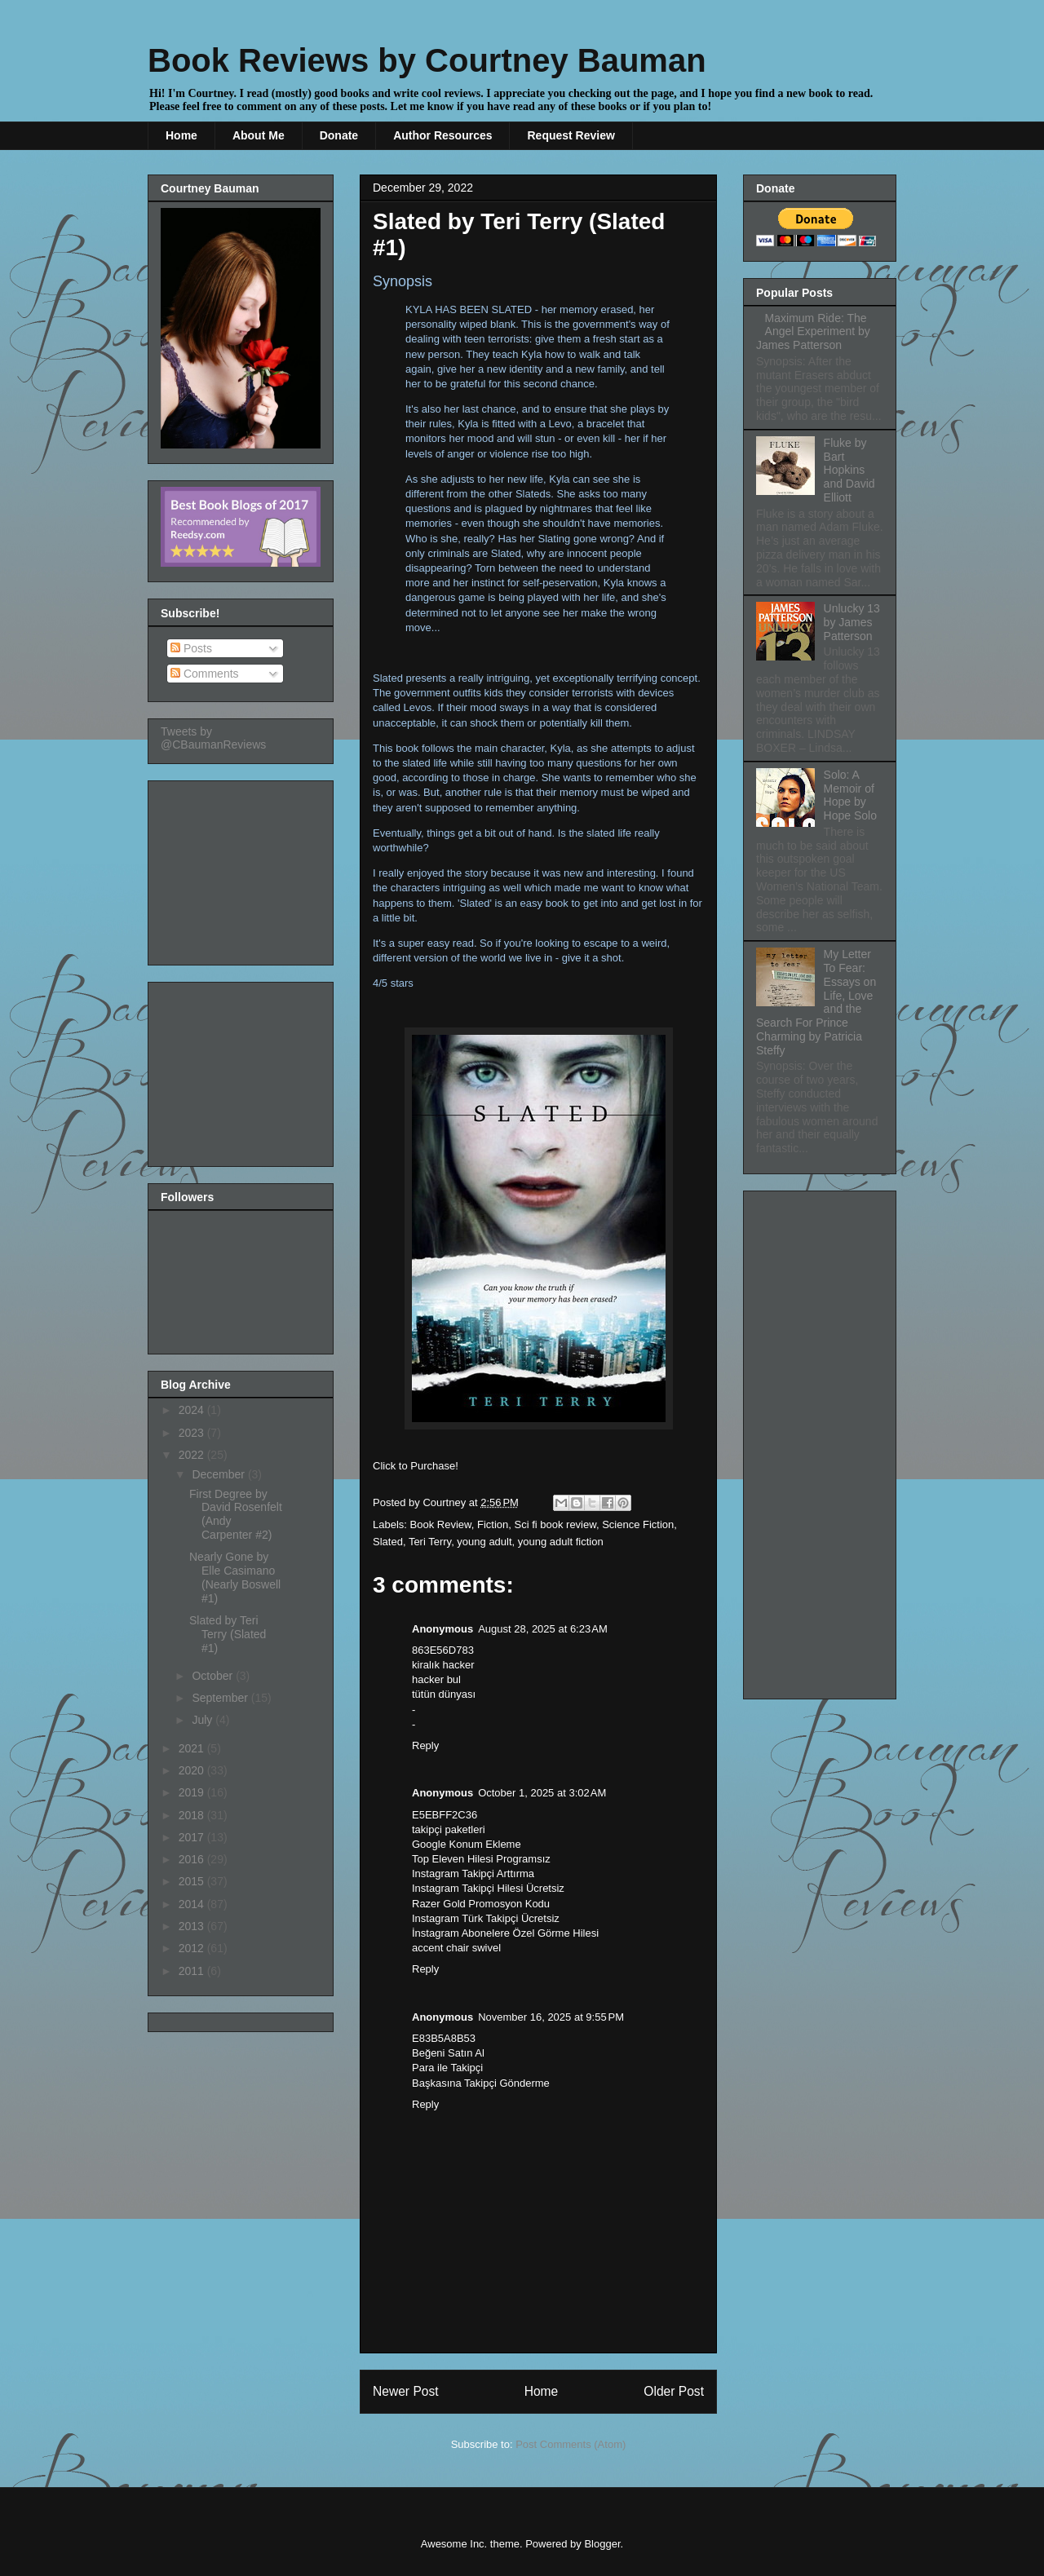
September (221, 1697)
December (219, 1474)
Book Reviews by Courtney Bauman (427, 60)
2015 (193, 1881)
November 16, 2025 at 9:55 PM (551, 2017)
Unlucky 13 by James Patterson (852, 622)
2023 (193, 1432)
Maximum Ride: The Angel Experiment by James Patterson (813, 332)
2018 (193, 1815)
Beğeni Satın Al (448, 2053)
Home (181, 135)
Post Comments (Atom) (570, 2444)
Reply (425, 1745)
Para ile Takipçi (447, 2067)
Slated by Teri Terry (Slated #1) (227, 1634)
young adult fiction (561, 1541)
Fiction (492, 1524)
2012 (193, 1948)
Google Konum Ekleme (466, 1844)
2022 (193, 1454)
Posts (191, 648)
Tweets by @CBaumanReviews (213, 738)
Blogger (602, 2544)
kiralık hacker (443, 1665)
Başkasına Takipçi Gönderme (481, 2083)
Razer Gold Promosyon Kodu (481, 1904)
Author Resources (442, 135)
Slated (388, 1541)
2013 (193, 1926)
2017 (193, 1837)
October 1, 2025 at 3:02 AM (542, 1793)
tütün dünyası (444, 1694)
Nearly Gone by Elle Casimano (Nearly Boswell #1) (235, 1577)
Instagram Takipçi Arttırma (473, 1873)
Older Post (674, 2391)
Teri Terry (430, 1541)
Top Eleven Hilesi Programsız (481, 1859)
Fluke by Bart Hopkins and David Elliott (849, 470)
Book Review (440, 1524)
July (203, 1719)
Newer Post (406, 2391)
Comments (204, 673)
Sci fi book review (554, 1524)
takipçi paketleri (448, 1829)
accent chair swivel (456, 1948)
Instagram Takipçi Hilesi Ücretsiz (488, 1888)
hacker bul (436, 1679)
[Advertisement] (242, 868)
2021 (193, 1748)
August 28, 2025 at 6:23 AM (543, 1629)
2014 (193, 1904)
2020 (193, 1770)
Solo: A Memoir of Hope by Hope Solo (850, 795)
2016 (193, 1859)
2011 (193, 1970)
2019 (193, 1792)
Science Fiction (638, 1524)
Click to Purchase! (415, 1466)
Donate (339, 135)
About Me (258, 135)
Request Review (570, 135)
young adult (484, 1541)
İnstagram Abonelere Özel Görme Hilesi (505, 1933)
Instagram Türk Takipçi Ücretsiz (486, 1918)
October (214, 1675)
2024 (193, 1409)
